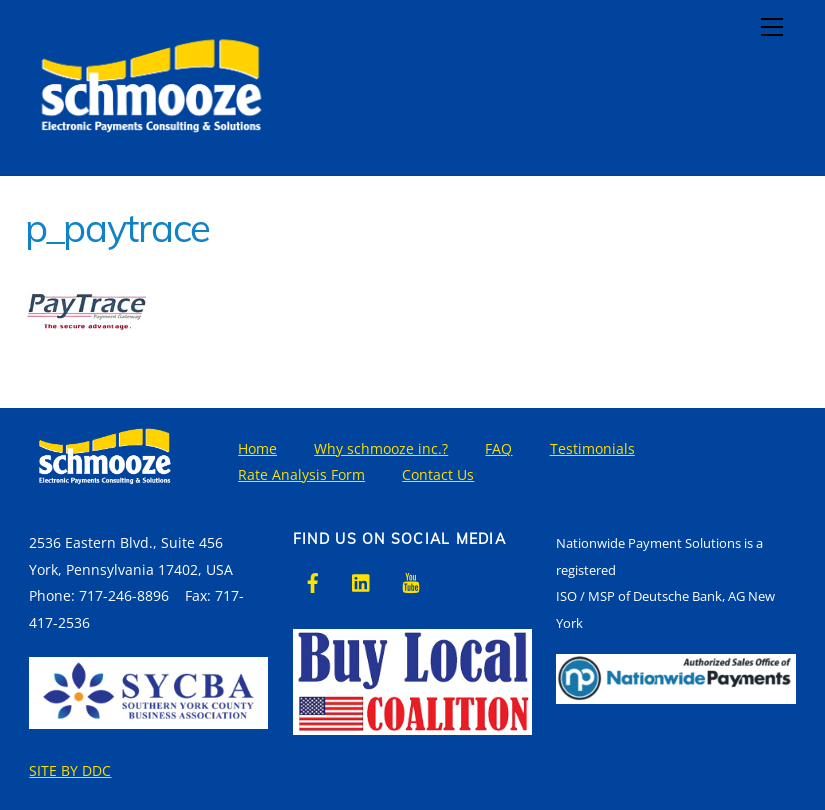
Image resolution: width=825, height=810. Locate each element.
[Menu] (772, 27)
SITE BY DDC (70, 770)
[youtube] (411, 580)
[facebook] (313, 580)
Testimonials (592, 448)
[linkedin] (362, 580)
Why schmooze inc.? (381, 448)
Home (257, 448)
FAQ (498, 448)
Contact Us (438, 474)
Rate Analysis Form (301, 474)
